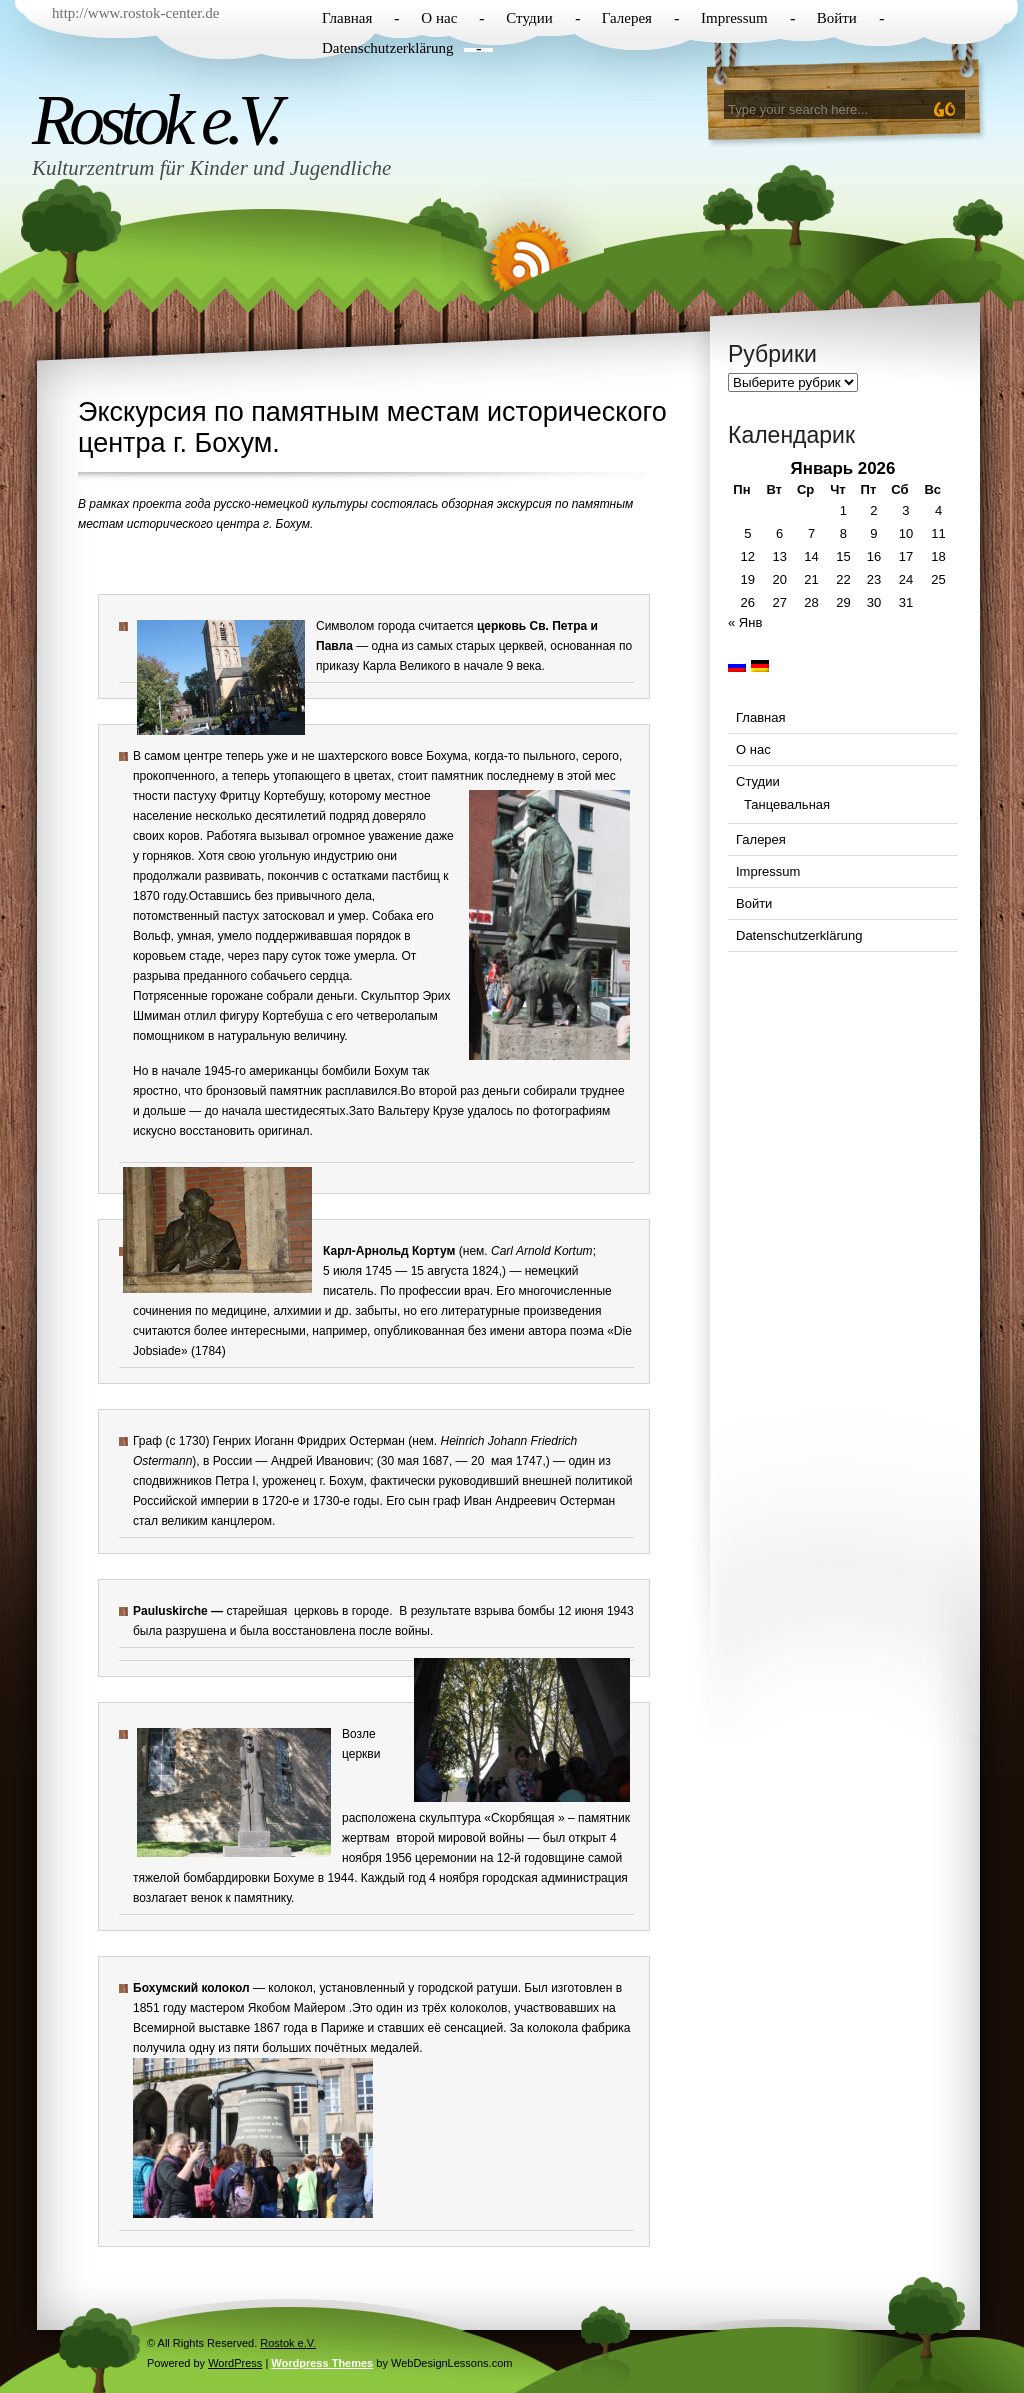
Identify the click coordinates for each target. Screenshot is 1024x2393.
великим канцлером (216, 1521)
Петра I (235, 1481)
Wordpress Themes (322, 2363)
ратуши (497, 1988)
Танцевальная (787, 804)
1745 (378, 1271)
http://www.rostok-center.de (135, 13)
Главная (347, 18)
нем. (475, 1251)
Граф (147, 1441)
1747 (529, 1461)
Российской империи (191, 1501)
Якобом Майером (297, 2008)
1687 (435, 1461)
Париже (342, 2028)
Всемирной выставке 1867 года (220, 2028)
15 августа (440, 1271)
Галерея (627, 18)
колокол (290, 1988)
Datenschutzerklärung (388, 48)
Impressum (734, 18)
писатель (348, 1291)
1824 (485, 1271)
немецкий (552, 1271)
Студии (529, 18)
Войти (837, 18)
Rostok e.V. (155, 120)
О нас (439, 18)
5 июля (342, 1271)
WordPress (235, 2363)
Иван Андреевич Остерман (539, 1501)
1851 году (160, 2008)
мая (500, 1461)
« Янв (745, 622)
